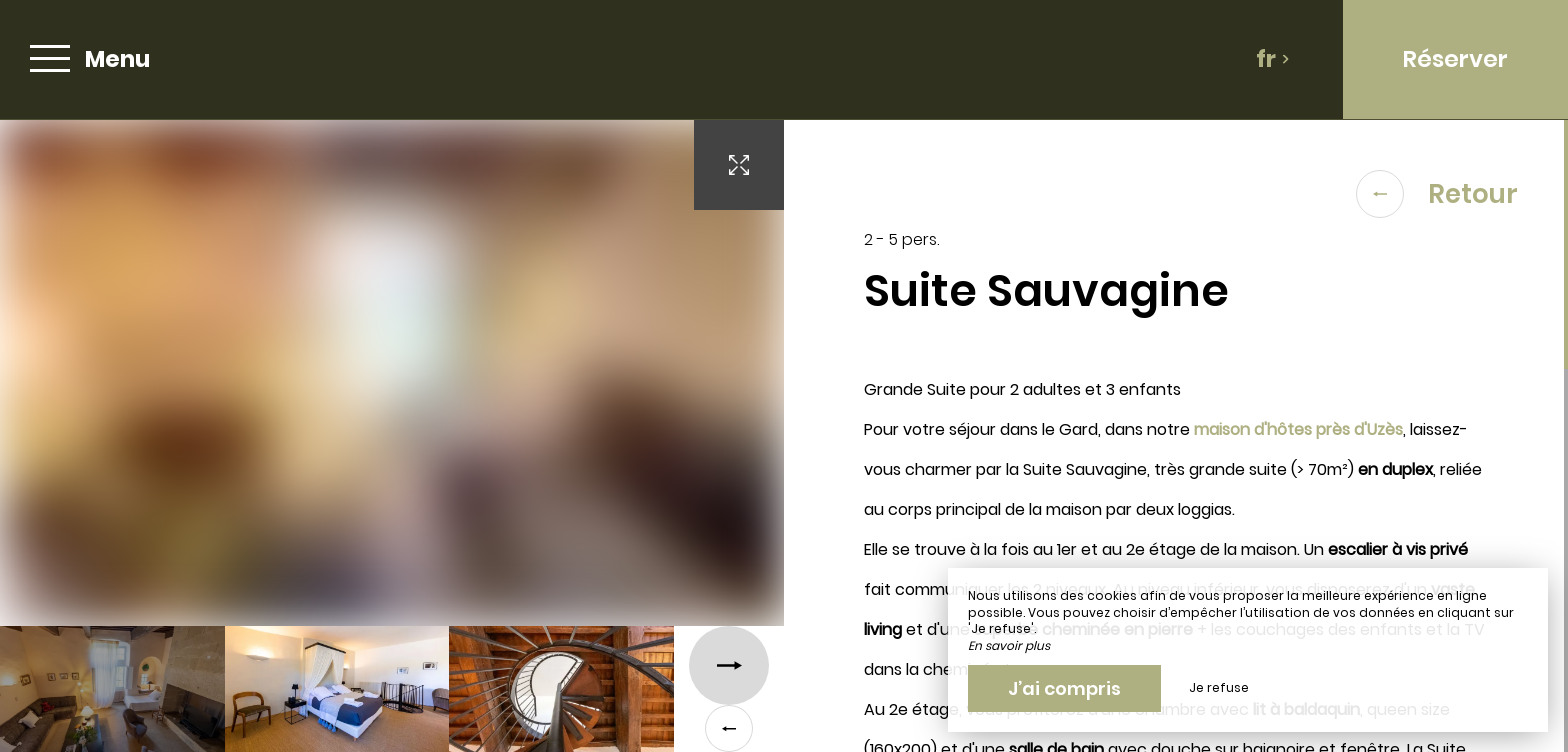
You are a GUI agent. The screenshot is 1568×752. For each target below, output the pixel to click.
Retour (1437, 194)
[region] (1176, 436)
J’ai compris (1064, 688)
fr (1273, 59)
